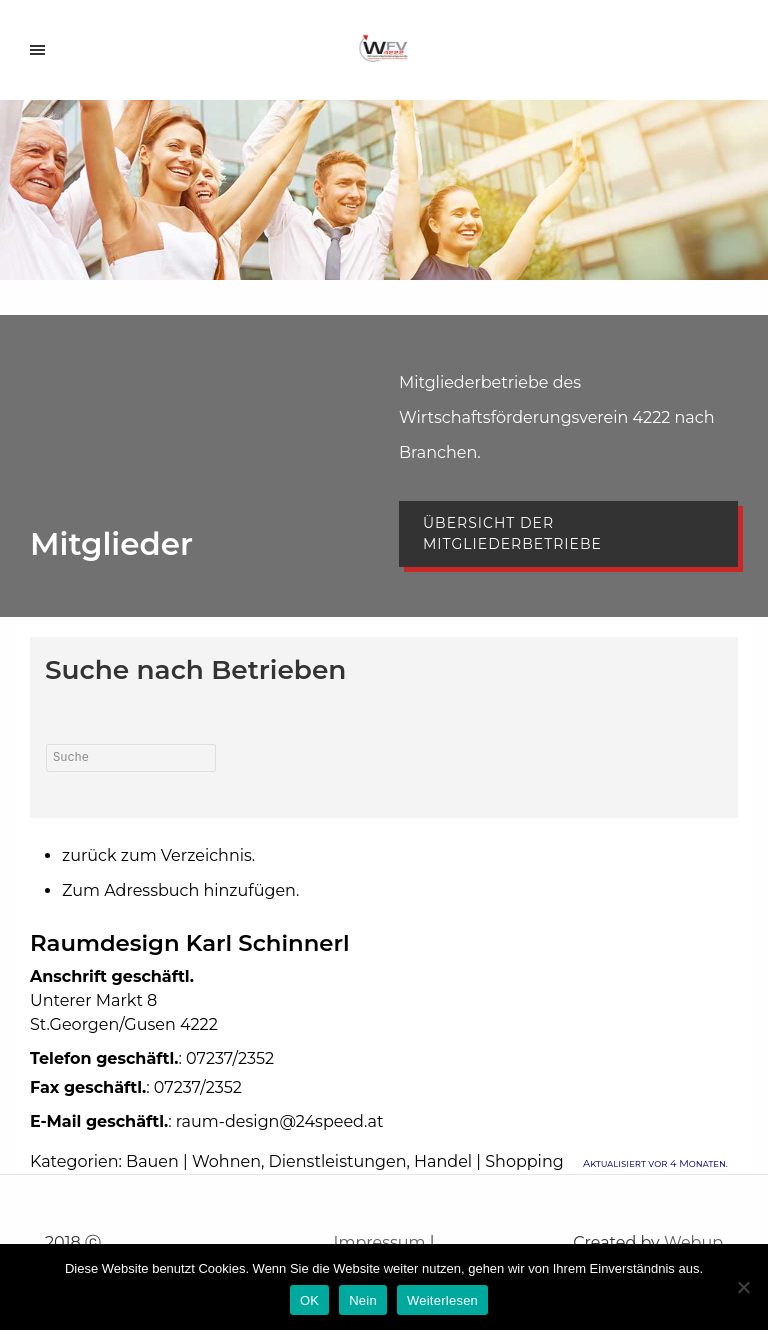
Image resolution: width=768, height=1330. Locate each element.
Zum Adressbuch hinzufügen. (180, 890)
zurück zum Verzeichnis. (158, 855)
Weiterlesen (442, 1300)
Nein (363, 1300)
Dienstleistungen (338, 1161)
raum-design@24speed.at (280, 1121)
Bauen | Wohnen (193, 1161)
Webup (693, 1242)
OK (309, 1300)
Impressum (380, 1242)
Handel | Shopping (489, 1161)
